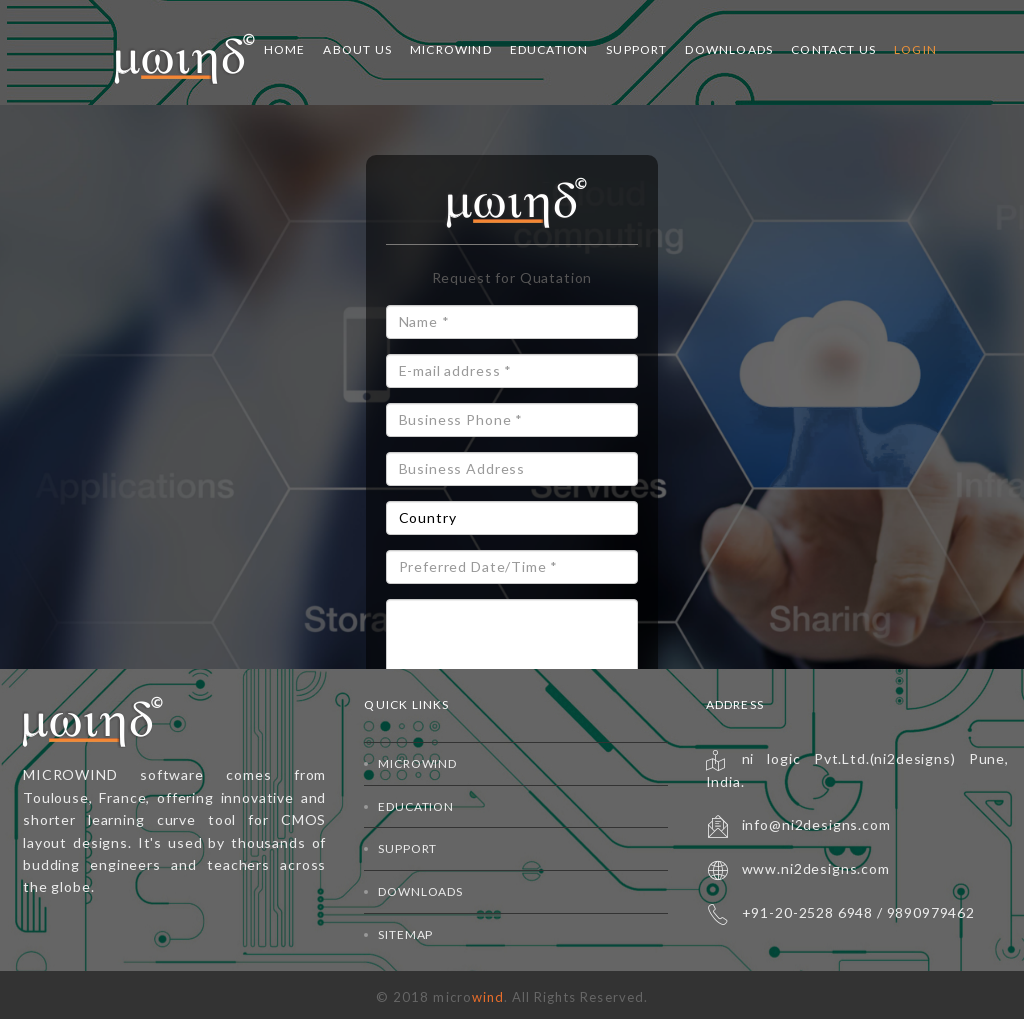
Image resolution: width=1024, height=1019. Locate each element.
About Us (357, 49)
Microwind (451, 49)
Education (549, 49)
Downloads (729, 49)
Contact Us (833, 49)
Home (285, 49)
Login (915, 49)
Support (636, 49)
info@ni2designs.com (816, 824)
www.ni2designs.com (816, 868)
